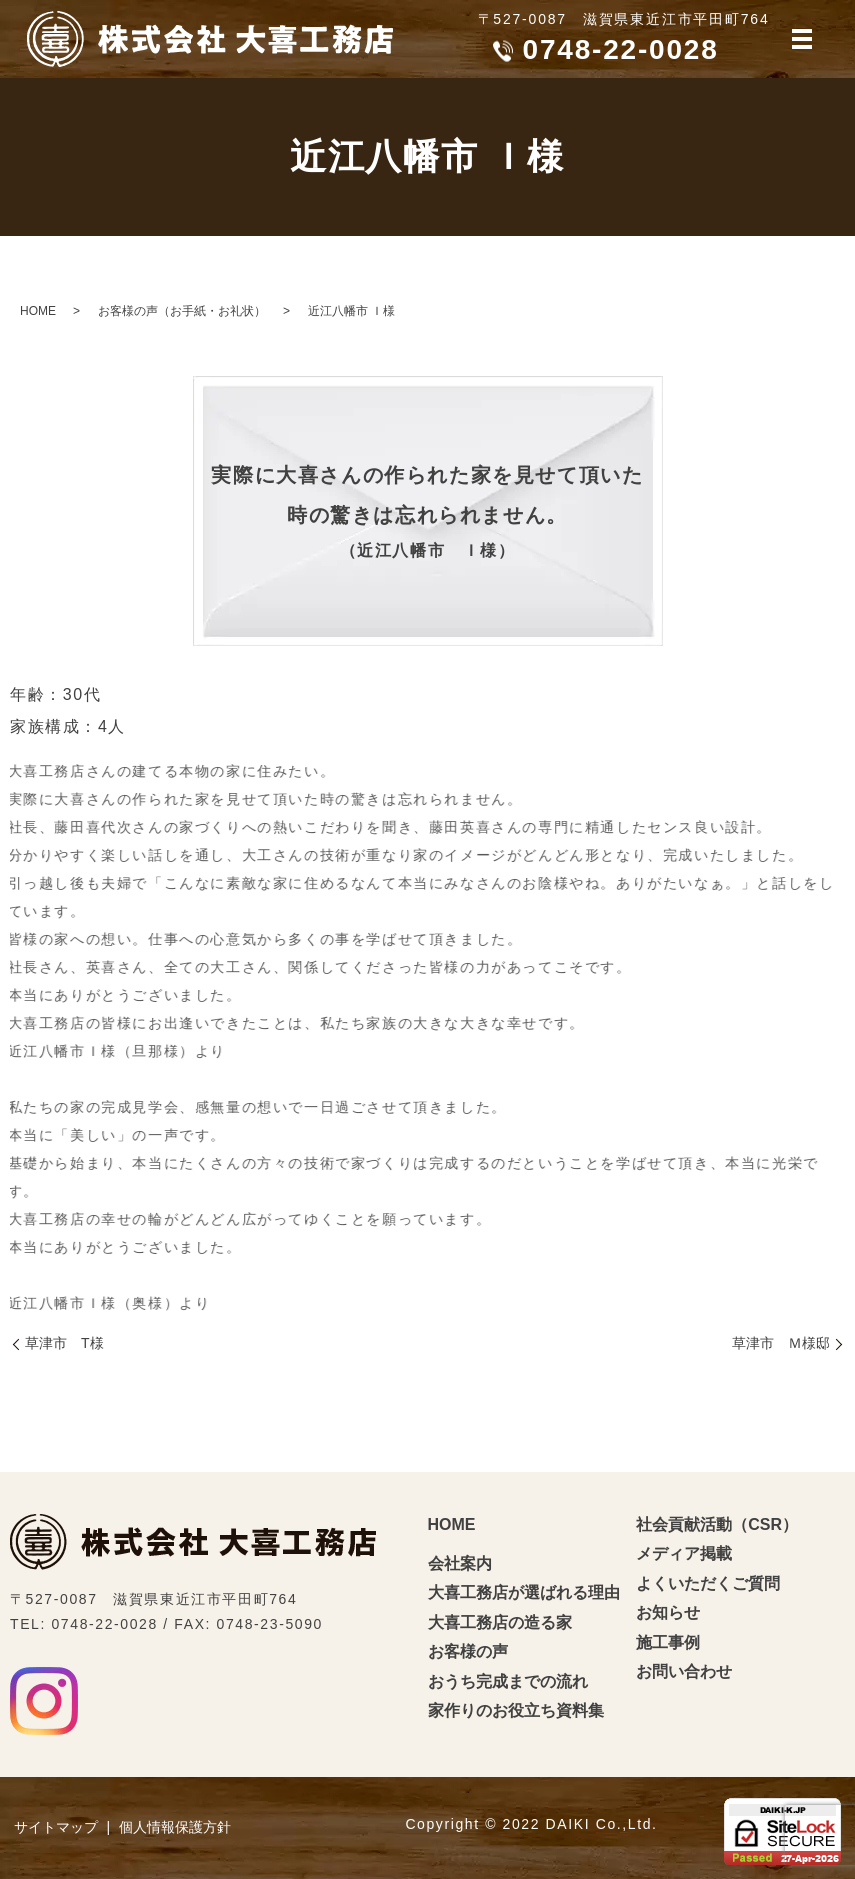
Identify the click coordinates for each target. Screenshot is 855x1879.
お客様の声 (468, 1651)
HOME (38, 311)
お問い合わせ (684, 1671)
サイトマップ (56, 1827)
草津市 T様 (64, 1343)
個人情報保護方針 (175, 1827)
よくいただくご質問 (708, 1583)
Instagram (44, 1701)
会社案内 (460, 1563)
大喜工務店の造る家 (500, 1622)
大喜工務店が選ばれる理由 (524, 1592)
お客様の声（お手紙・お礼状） (182, 311)
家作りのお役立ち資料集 (516, 1710)
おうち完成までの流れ (508, 1681)
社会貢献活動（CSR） (717, 1524)
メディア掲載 (684, 1553)
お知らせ (668, 1612)
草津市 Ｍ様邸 (781, 1343)
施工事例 (668, 1642)
